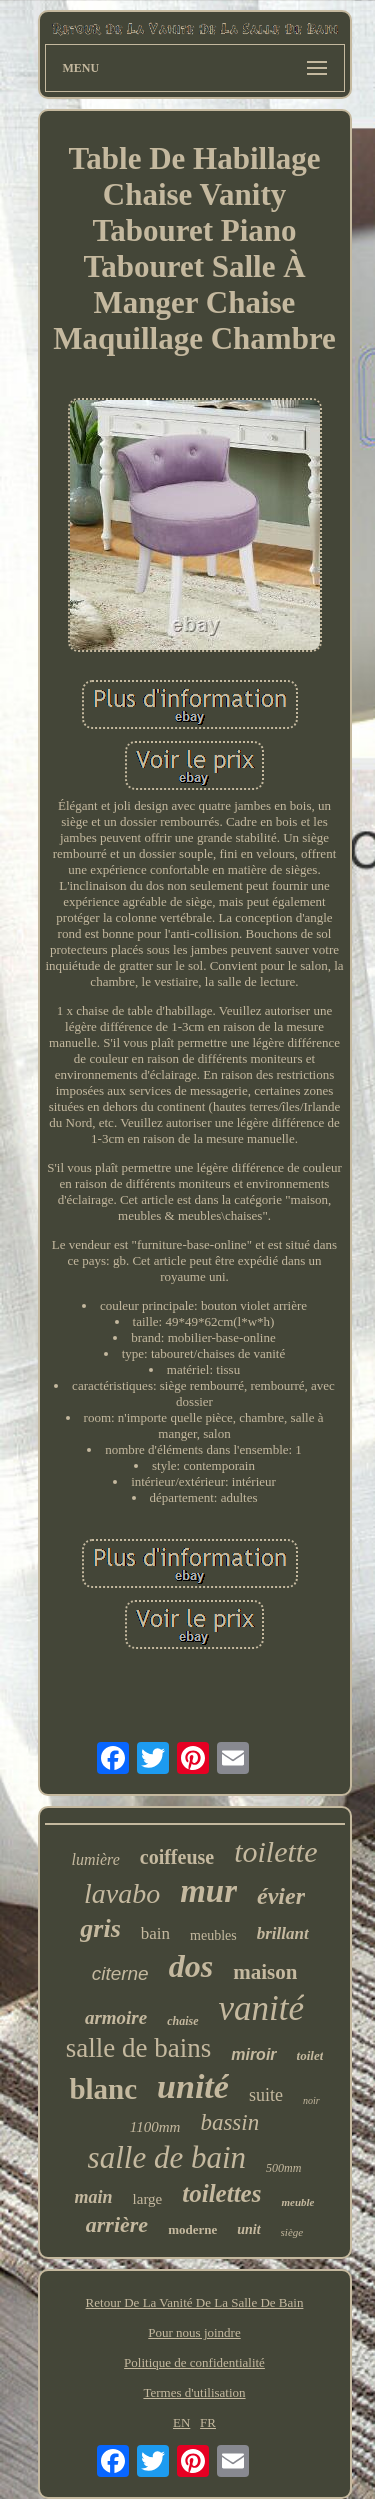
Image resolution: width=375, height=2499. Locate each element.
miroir (253, 2054)
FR (208, 2422)
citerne (120, 1973)
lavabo (122, 1893)
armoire (116, 2017)
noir (311, 2100)
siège (292, 2232)
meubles (213, 1935)
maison (265, 1972)
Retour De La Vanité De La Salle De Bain (195, 2302)
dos (191, 1966)
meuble (297, 2202)
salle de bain (167, 2157)
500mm (283, 2168)
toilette (275, 1851)
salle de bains (138, 2048)
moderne (192, 2229)
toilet (310, 2055)
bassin (229, 2122)
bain (155, 1933)
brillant (283, 1933)
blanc (103, 2089)
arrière (117, 2224)
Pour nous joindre (194, 2332)
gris (100, 1928)
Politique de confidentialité (194, 2362)
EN (181, 2422)
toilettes (221, 2193)
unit (248, 2229)
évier (281, 1896)
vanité (262, 2008)
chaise (182, 2021)
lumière (95, 1859)
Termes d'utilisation (194, 2392)
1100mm (155, 2127)
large (148, 2199)
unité (193, 2086)
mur (208, 1891)
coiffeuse (177, 1857)
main (94, 2197)
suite (266, 2095)
